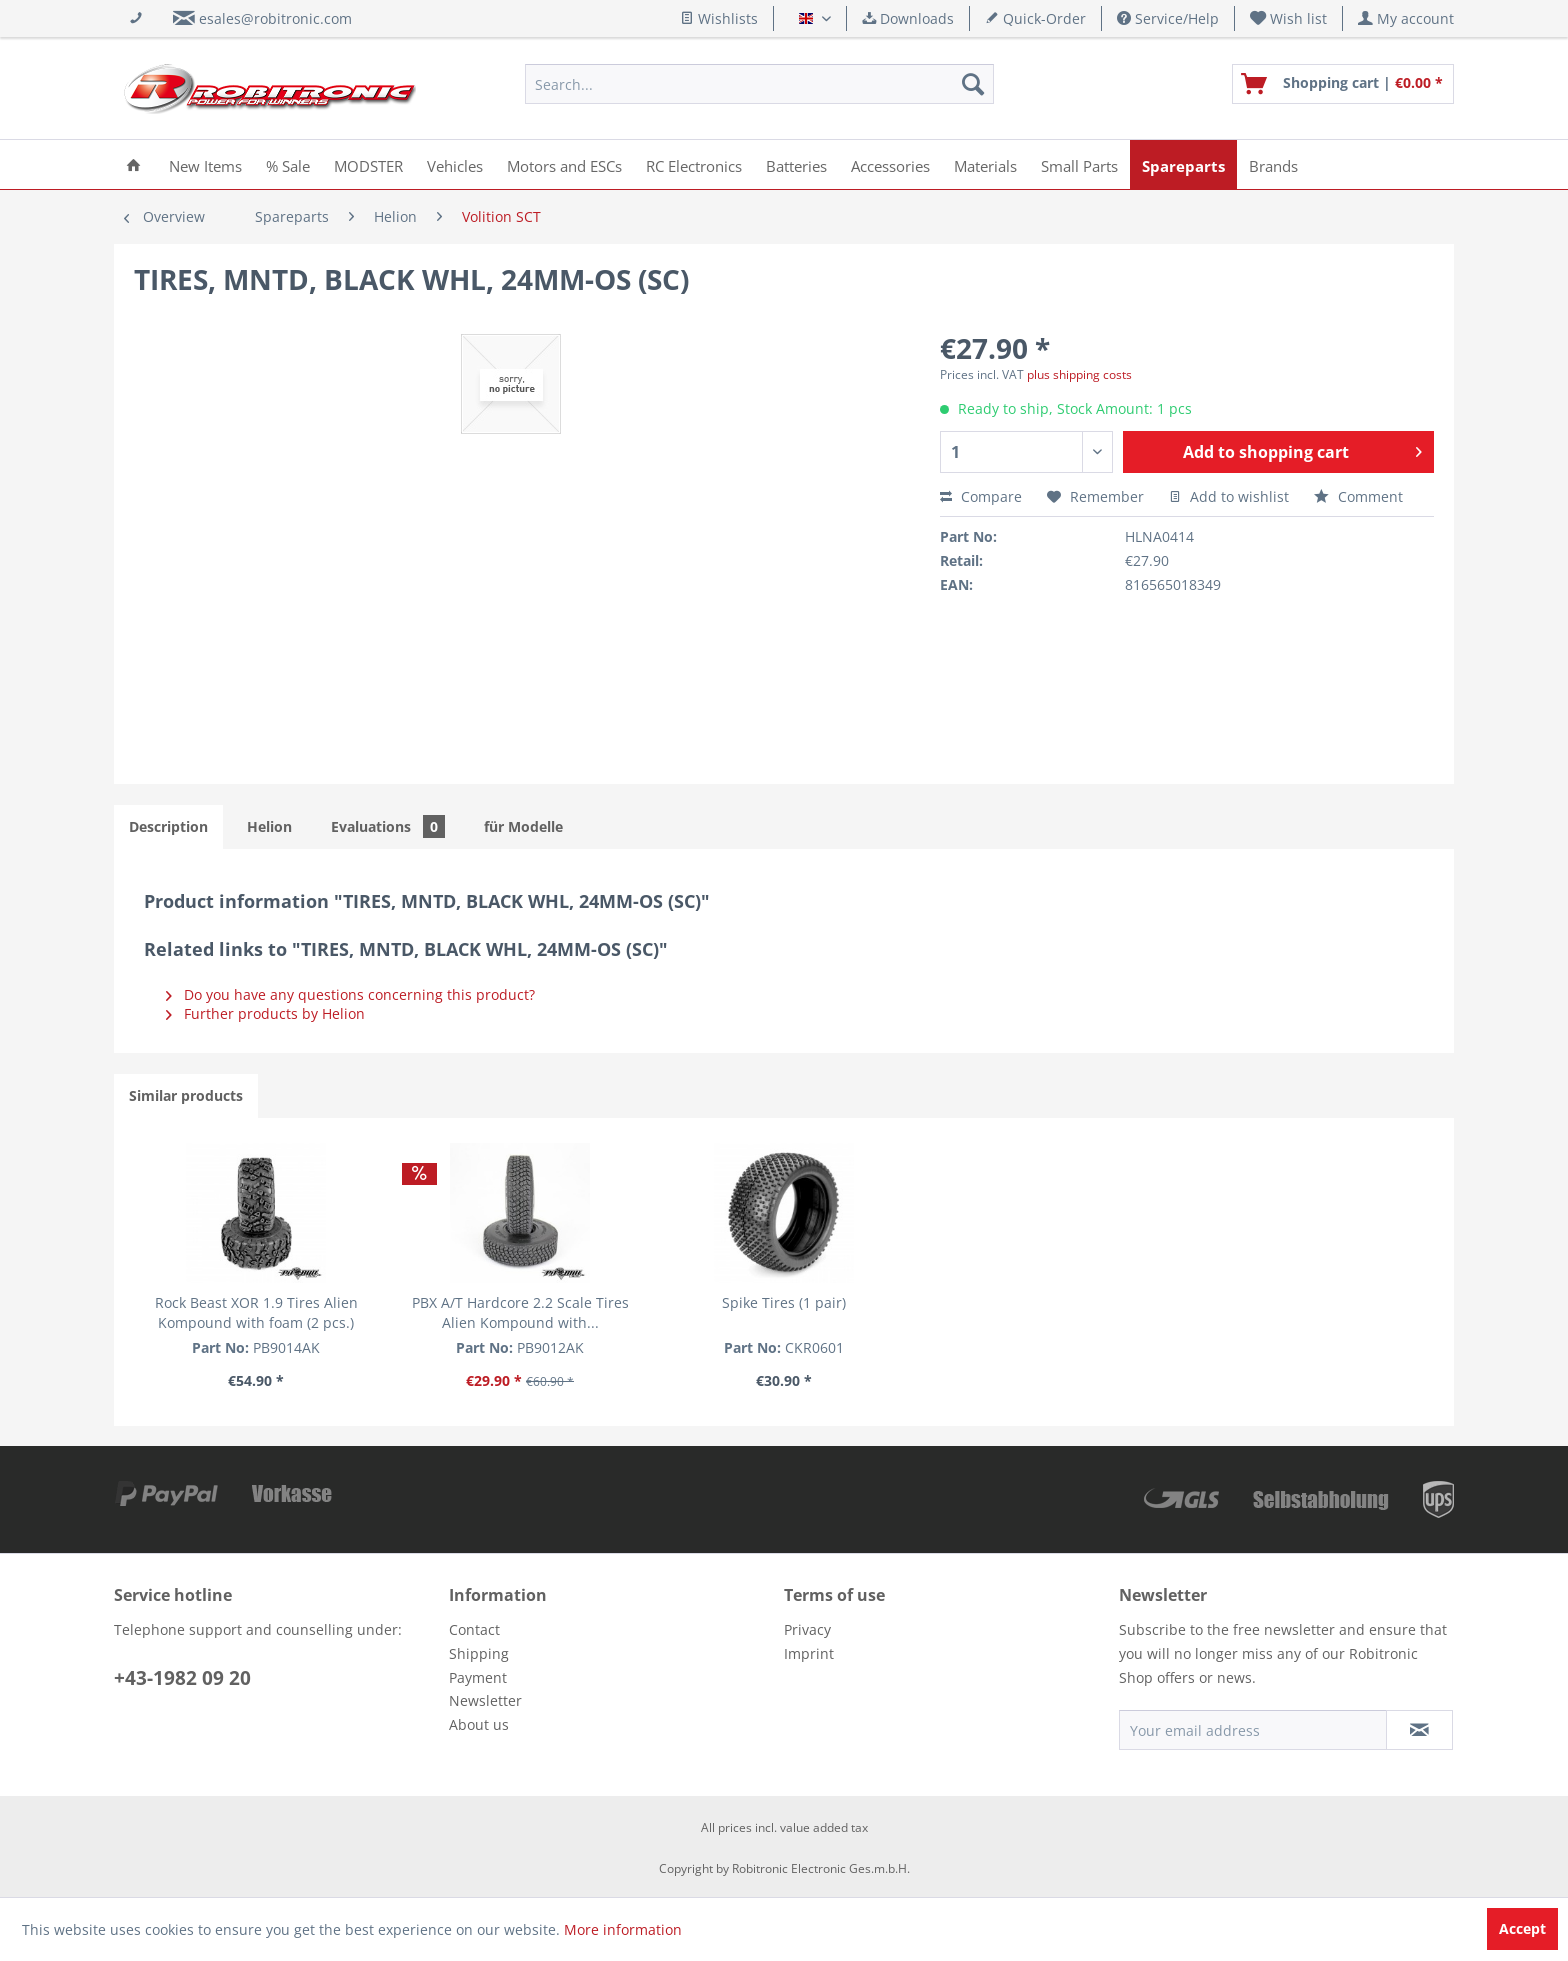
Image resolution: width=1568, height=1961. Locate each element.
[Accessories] (890, 164)
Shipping (479, 1653)
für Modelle (523, 826)
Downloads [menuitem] (908, 18)
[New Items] (205, 164)
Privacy (807, 1629)
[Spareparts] (1183, 164)
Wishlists (719, 18)
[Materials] (985, 164)
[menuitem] (1289, 18)
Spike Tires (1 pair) (784, 1302)
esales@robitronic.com (275, 18)
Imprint (809, 1653)
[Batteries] (796, 164)
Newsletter (485, 1700)
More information (623, 1929)
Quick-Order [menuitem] (1035, 18)
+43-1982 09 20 (182, 1678)
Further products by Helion (265, 1013)
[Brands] (1273, 164)
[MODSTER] (368, 164)
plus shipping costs (1079, 374)
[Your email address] (1253, 1730)
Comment (1358, 496)
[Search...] (759, 84)
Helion (269, 826)
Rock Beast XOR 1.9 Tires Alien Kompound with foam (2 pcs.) (256, 1312)
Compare (981, 496)
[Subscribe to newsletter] (1419, 1730)
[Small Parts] (1079, 164)
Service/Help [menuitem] (1168, 18)
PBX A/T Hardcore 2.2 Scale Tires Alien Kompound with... (520, 1312)
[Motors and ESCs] (564, 164)
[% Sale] (288, 164)
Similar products (186, 1095)
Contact (474, 1629)
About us (479, 1724)
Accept (1522, 1928)
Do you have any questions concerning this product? (350, 994)
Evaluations (388, 826)
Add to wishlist (1229, 496)
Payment (478, 1677)
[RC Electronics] (694, 164)
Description (168, 826)
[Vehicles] (455, 164)
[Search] (973, 84)
